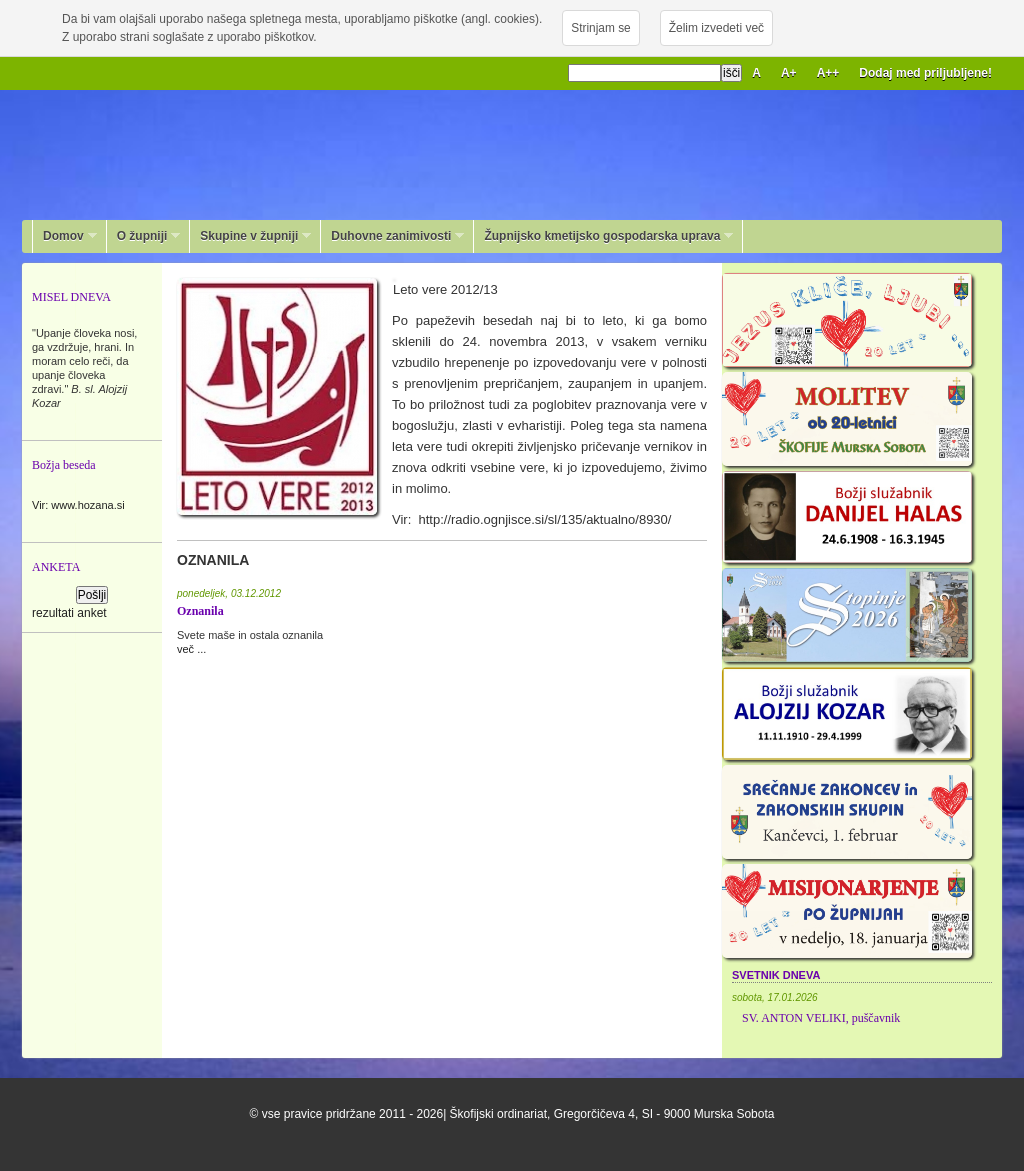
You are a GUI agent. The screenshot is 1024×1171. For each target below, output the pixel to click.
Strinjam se (600, 28)
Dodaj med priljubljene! (925, 73)
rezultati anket (69, 613)
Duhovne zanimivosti (392, 236)
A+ (789, 73)
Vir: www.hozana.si (78, 505)
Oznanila (200, 611)
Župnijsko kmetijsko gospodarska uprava (603, 236)
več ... (191, 649)
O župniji (144, 236)
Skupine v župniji (250, 236)
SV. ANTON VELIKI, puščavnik (821, 1018)
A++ (828, 73)
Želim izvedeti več (716, 28)
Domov (65, 236)
